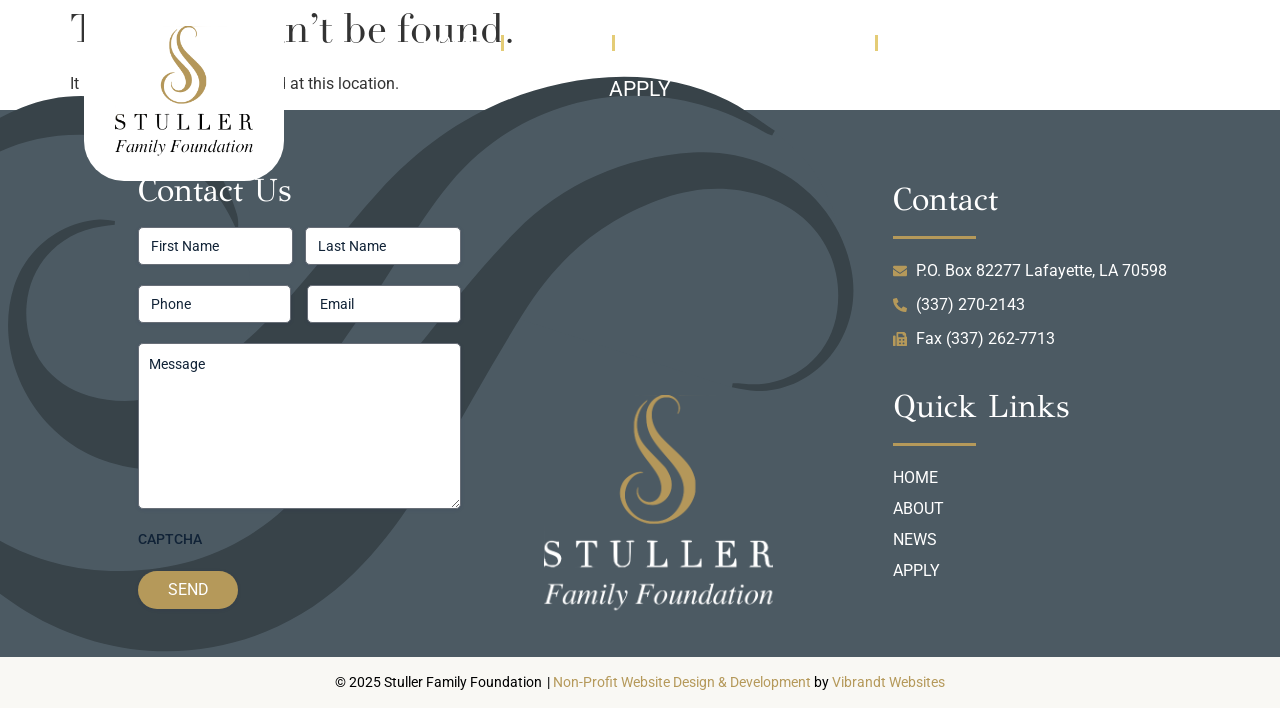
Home (451, 43)
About (558, 43)
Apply (640, 89)
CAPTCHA (170, 539)
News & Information (745, 43)
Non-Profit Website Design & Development (682, 682)
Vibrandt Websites (888, 682)
